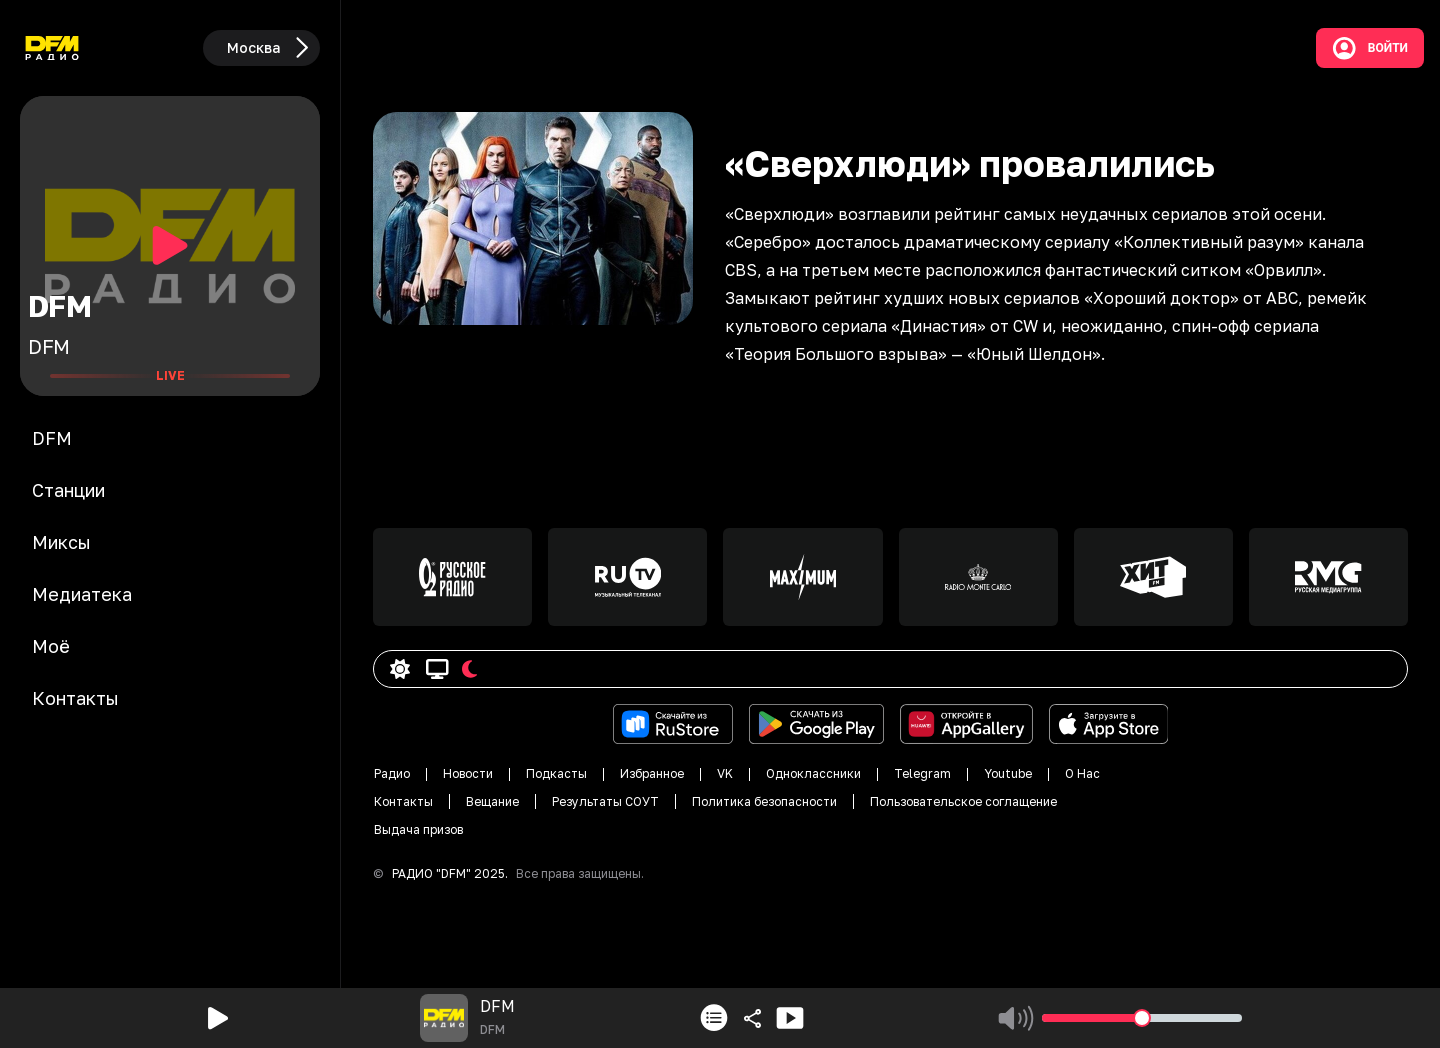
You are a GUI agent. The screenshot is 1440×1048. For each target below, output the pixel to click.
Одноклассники (813, 773)
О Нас (1082, 773)
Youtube (1008, 773)
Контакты (403, 801)
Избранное (652, 773)
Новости (468, 773)
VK (725, 773)
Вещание (492, 801)
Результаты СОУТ (605, 801)
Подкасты (556, 773)
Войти (1370, 48)
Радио (392, 773)
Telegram (922, 773)
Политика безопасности (764, 801)
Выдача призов (418, 829)
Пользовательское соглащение (963, 801)
